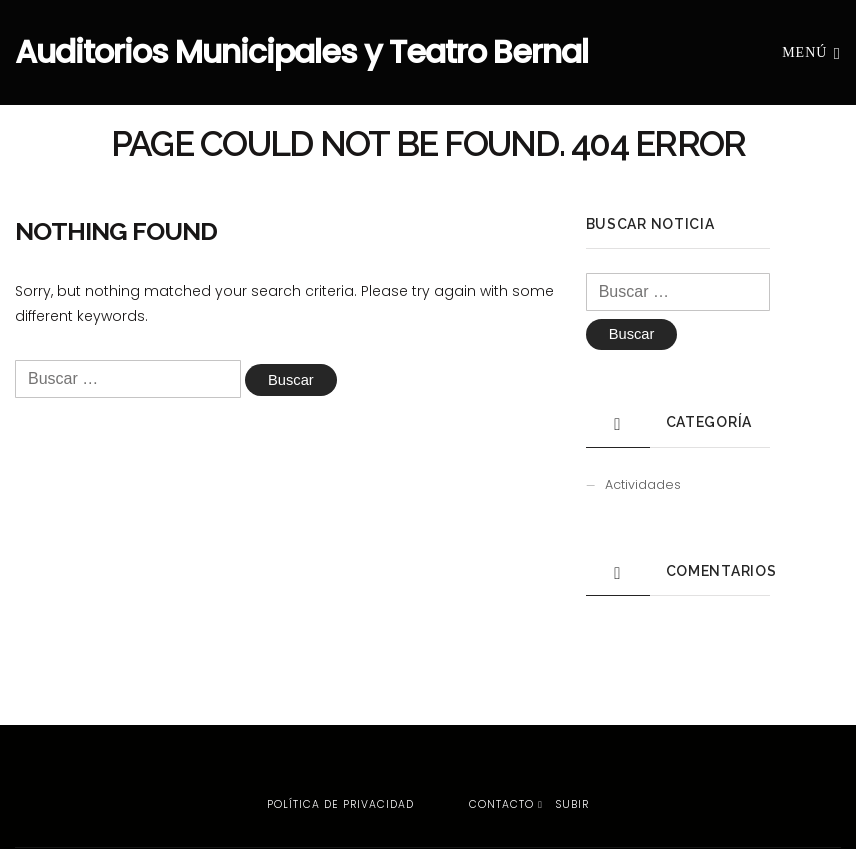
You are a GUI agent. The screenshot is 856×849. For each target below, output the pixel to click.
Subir (563, 804)
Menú (811, 51)
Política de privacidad (340, 804)
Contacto (501, 804)
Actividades (643, 485)
